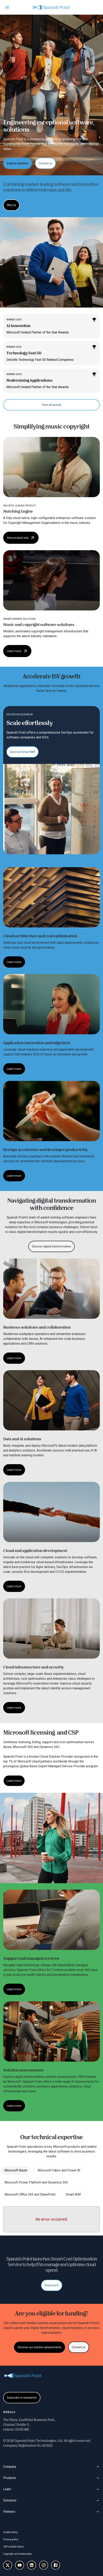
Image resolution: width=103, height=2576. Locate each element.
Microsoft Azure (15, 2170)
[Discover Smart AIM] (22, 751)
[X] (7, 2565)
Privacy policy (10, 2539)
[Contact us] (45, 163)
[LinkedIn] (31, 2565)
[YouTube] (19, 2565)
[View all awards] (51, 404)
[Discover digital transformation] (51, 1246)
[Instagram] (43, 2565)
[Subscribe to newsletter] (21, 2397)
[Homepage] (52, 7)
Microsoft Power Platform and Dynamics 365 (36, 2182)
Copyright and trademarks (17, 2553)
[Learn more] (17, 651)
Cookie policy (10, 2532)
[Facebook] (55, 2565)
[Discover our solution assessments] (39, 2347)
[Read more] (51, 2285)
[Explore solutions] (17, 163)
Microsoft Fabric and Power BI (59, 2170)
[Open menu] (7, 7)
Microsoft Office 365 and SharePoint (29, 2194)
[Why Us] (11, 205)
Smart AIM (73, 2194)
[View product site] (21, 538)
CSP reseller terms (13, 2546)
